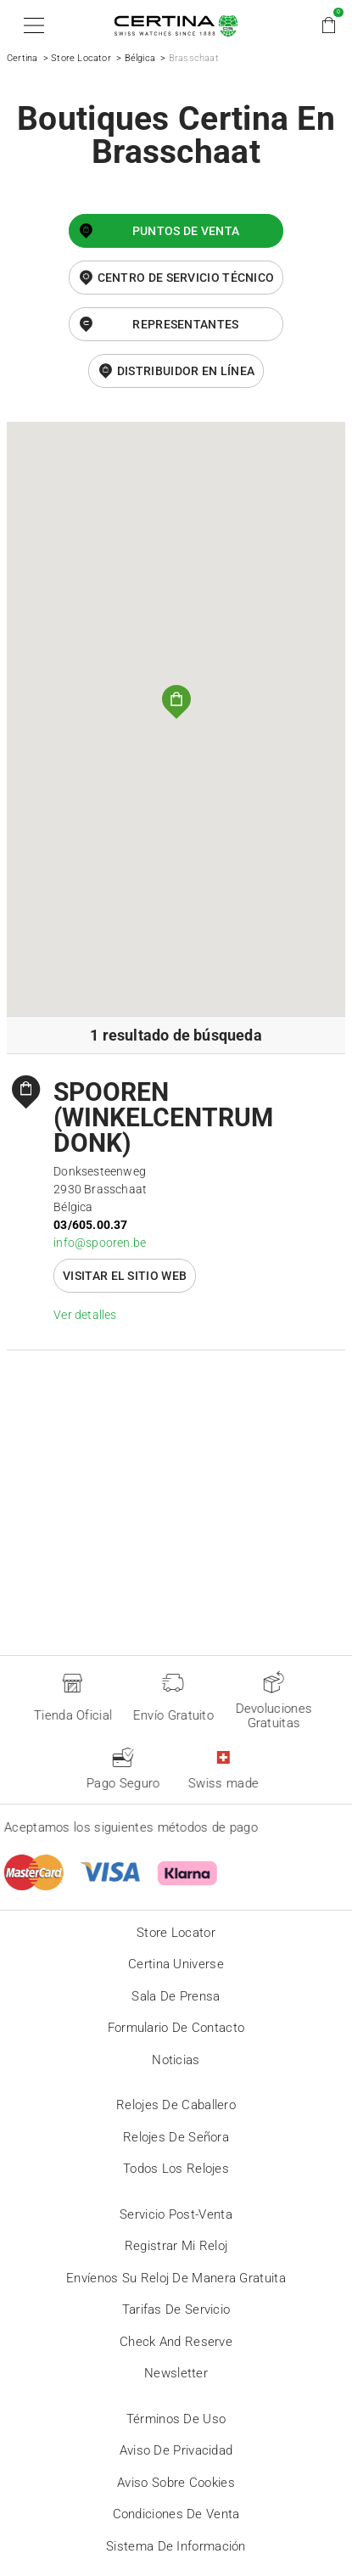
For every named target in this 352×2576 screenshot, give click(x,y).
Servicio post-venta (176, 2214)
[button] (31, 25)
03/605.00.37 (90, 1225)
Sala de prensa (175, 1996)
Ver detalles (84, 1315)
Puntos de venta (186, 231)
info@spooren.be (99, 1242)
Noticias (175, 2060)
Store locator (176, 1932)
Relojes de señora (176, 2137)
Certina (22, 58)
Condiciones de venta (176, 2514)
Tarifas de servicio (176, 2309)
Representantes (185, 324)
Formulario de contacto (176, 2027)
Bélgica (140, 58)
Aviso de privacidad (176, 2450)
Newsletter (176, 2373)
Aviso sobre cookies (176, 2482)
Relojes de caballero (176, 2105)
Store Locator (81, 58)
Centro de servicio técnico (186, 277)
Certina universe (176, 1964)
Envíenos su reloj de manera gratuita (176, 2278)
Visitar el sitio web (125, 1275)
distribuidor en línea (185, 371)
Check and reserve (176, 2341)
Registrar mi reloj (176, 2245)
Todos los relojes (176, 2168)
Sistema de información (176, 2546)
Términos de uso (176, 2419)
